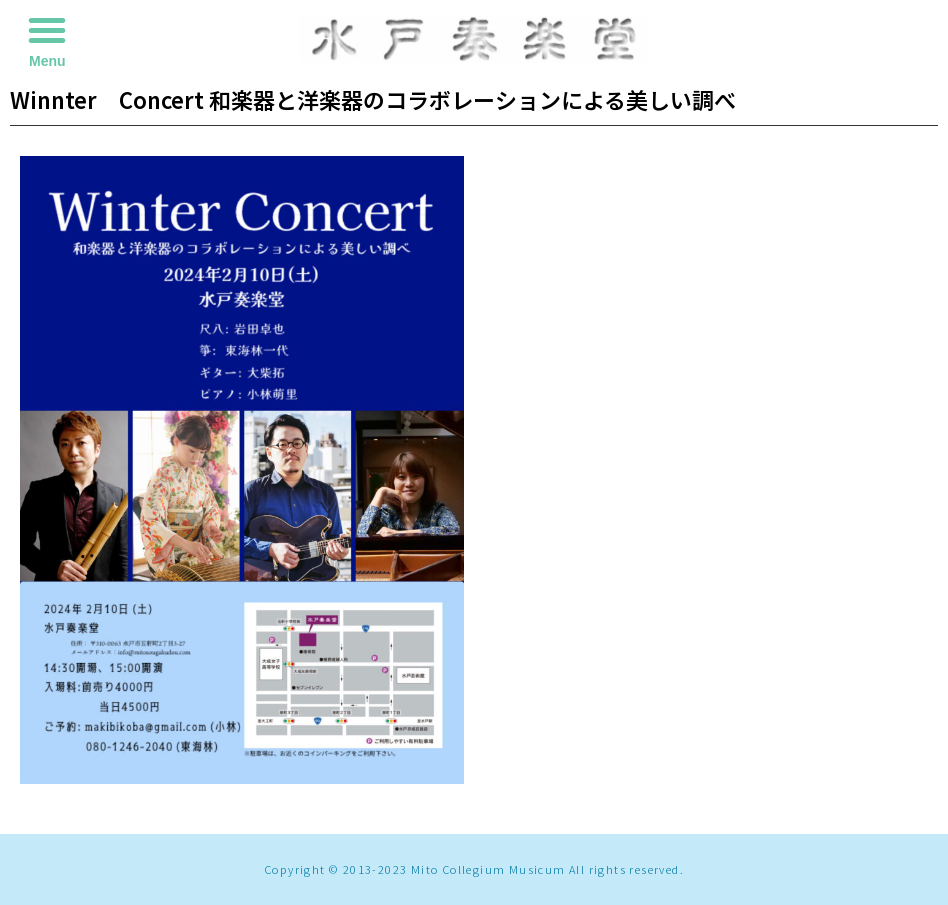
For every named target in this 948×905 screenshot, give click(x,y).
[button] (47, 30)
